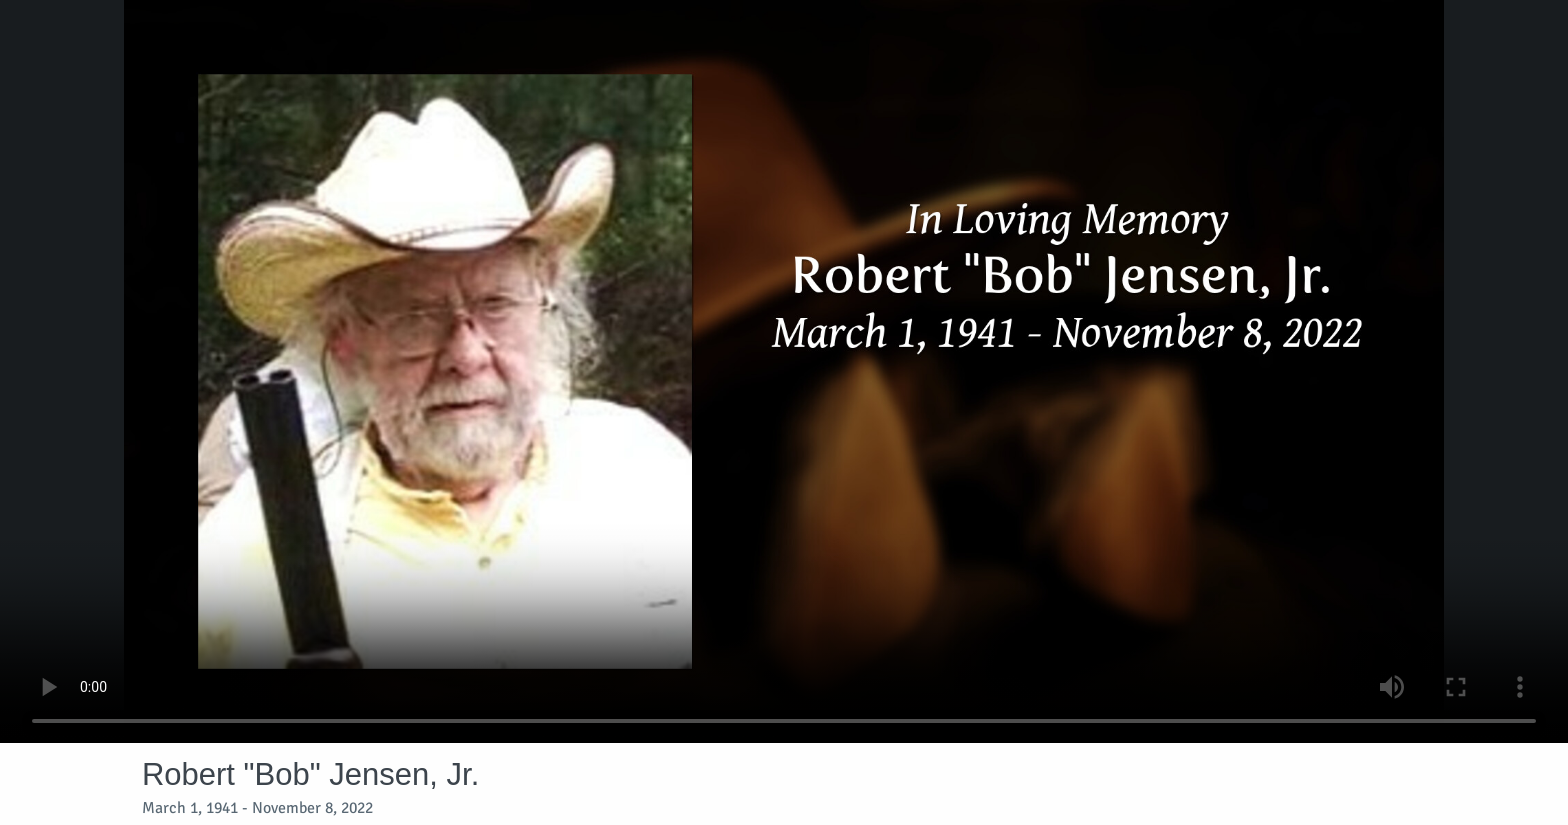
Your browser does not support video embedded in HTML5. (784, 371)
